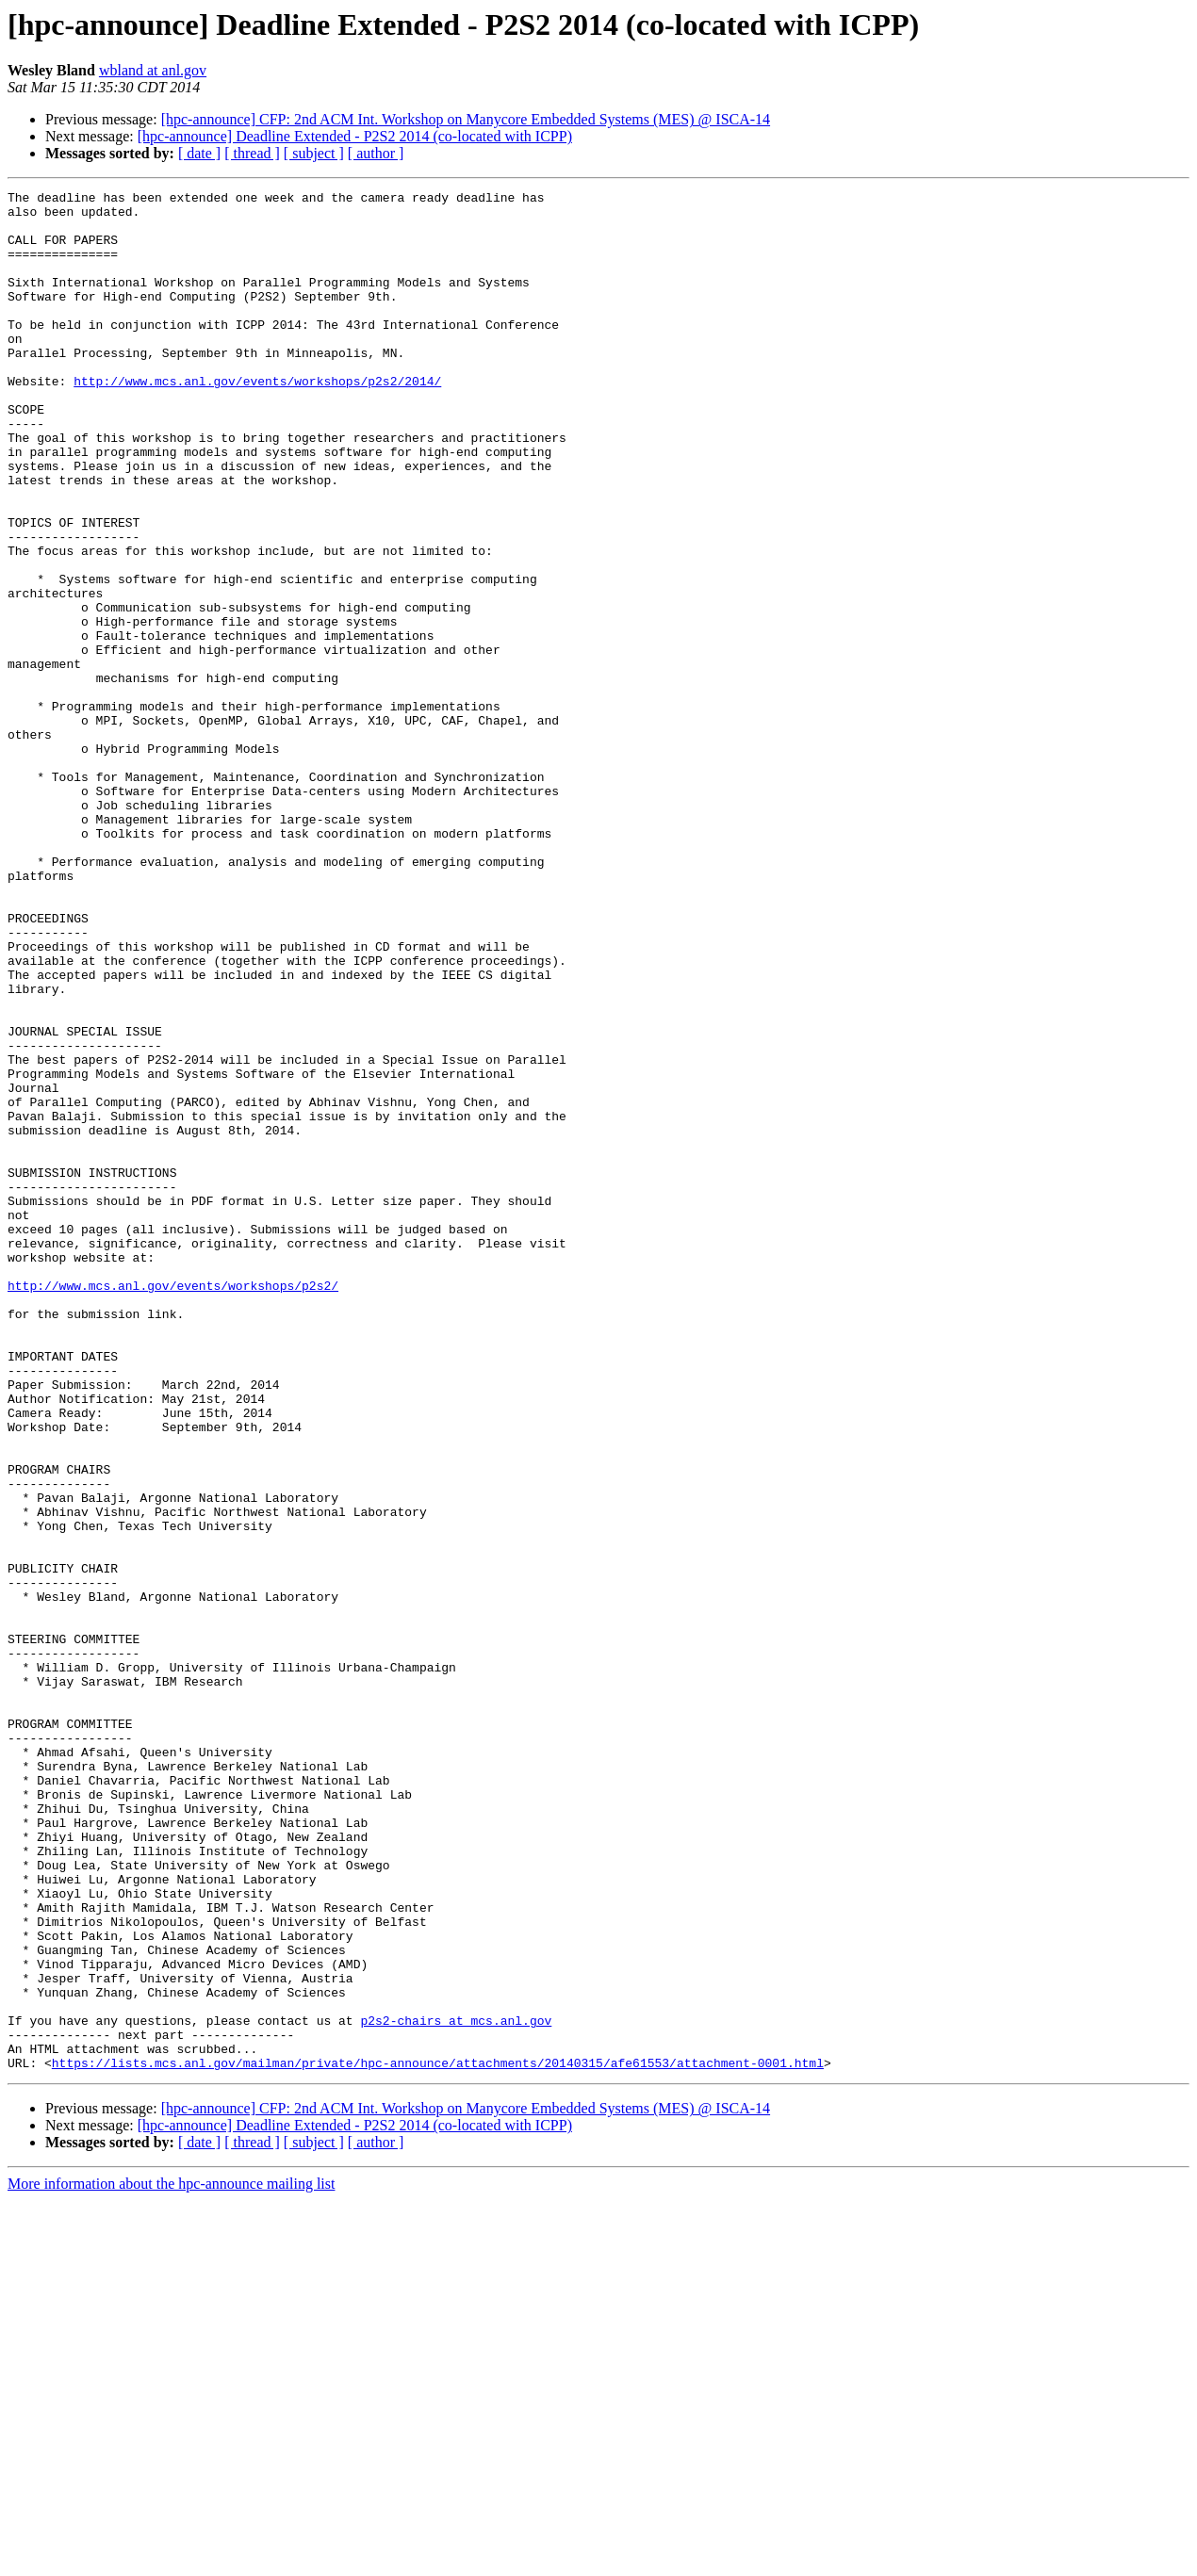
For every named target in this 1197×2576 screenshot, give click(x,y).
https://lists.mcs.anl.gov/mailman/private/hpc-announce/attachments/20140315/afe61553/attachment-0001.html (438, 2438)
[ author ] (376, 153)
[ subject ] (314, 153)
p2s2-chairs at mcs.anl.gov (455, 2387)
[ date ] (199, 153)
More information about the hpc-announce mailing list (171, 2560)
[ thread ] (252, 153)
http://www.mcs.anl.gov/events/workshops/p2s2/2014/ (257, 420)
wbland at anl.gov (152, 70)
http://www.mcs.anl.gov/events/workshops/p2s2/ (173, 1505)
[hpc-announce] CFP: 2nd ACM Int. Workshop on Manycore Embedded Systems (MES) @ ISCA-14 (465, 119)
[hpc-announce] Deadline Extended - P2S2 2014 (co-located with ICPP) (355, 136)
